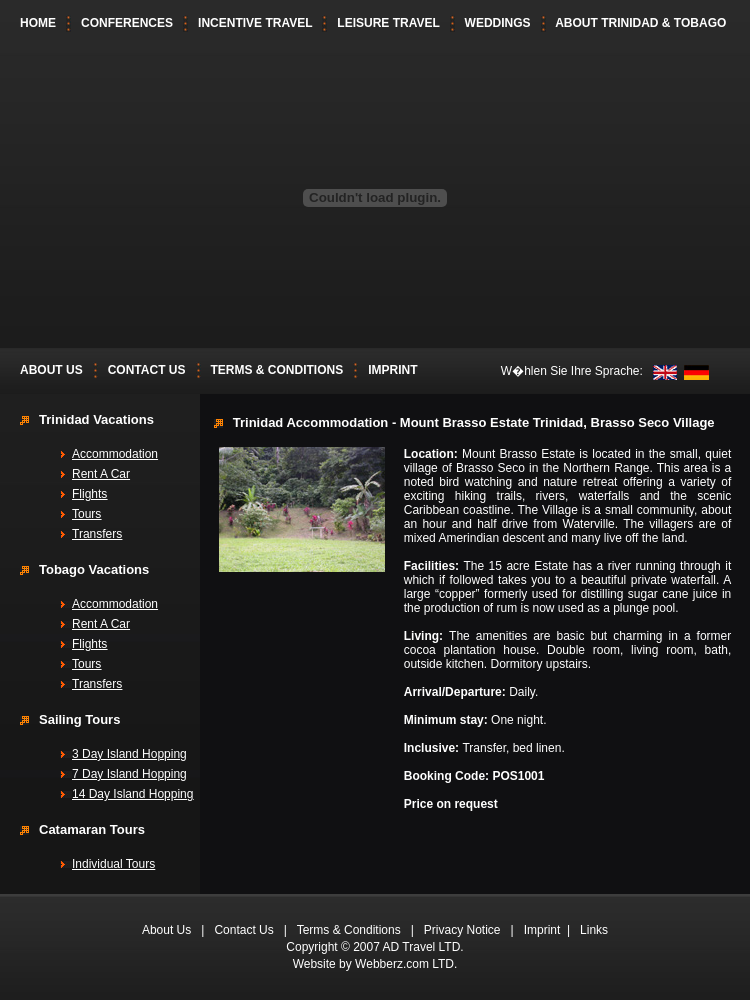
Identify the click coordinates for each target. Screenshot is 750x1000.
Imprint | (552, 930)
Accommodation (115, 454)
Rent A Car (101, 474)
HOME (38, 23)
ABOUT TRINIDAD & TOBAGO (640, 23)
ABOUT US (51, 370)
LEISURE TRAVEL (388, 23)
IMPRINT (392, 370)
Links (594, 930)
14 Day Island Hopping (132, 794)
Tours (86, 514)
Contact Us (243, 930)
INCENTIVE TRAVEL (255, 23)
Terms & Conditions (349, 930)
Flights (89, 494)
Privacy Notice (462, 930)
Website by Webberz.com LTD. (375, 964)
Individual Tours (113, 864)
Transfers (97, 534)
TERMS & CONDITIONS (277, 370)
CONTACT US (147, 370)
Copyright (311, 947)
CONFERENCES (127, 23)
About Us (166, 930)
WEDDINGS (498, 23)
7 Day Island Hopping (129, 774)
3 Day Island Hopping (129, 754)
